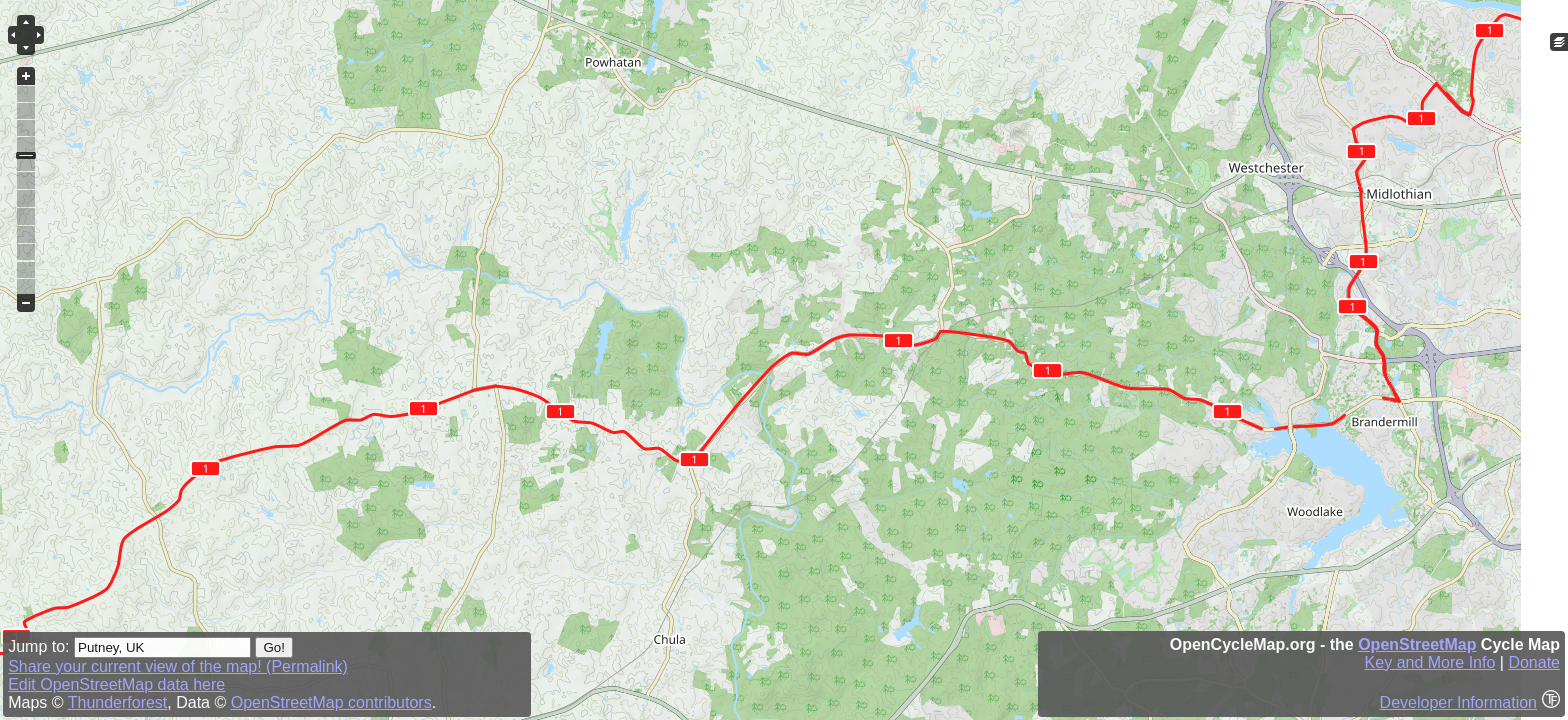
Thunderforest (118, 702)
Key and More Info (1430, 662)
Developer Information (1458, 702)
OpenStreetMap (1417, 644)
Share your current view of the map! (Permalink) (178, 666)
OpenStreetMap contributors (331, 702)
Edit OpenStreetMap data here (116, 684)
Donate (1534, 662)
